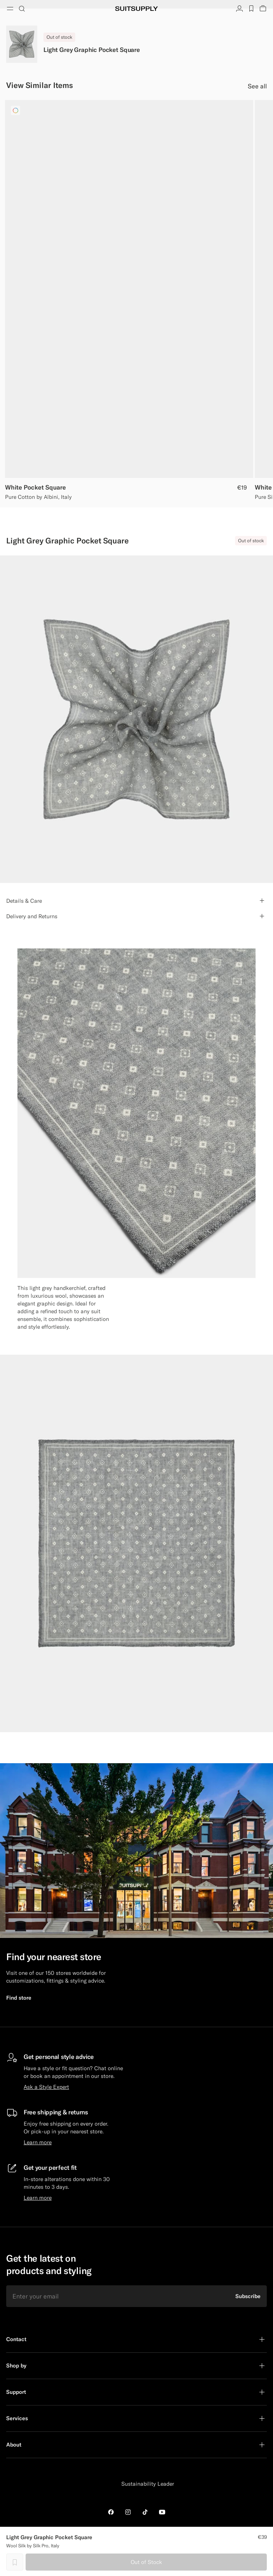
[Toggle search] (22, 8)
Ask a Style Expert (46, 2086)
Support (16, 2391)
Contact (16, 2339)
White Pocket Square (35, 487)
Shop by (16, 2365)
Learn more (38, 2142)
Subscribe (248, 2296)
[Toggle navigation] (10, 8)
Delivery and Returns (31, 916)
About (13, 2444)
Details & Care (24, 900)
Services (17, 2418)
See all (257, 86)
